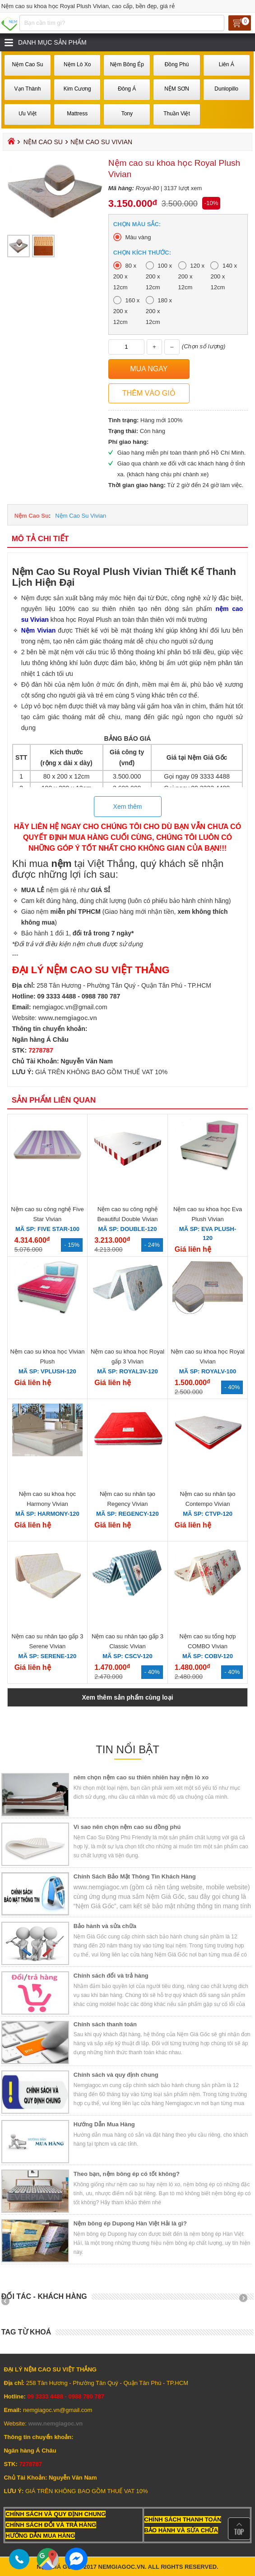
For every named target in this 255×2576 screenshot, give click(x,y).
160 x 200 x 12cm (126, 311)
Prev (8, 2301)
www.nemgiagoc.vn (67, 1017)
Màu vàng (138, 237)
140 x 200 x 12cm (223, 276)
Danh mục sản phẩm (52, 42)
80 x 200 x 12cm (124, 276)
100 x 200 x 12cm (159, 276)
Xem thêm (127, 806)
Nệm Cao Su (43, 142)
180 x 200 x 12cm (159, 311)
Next (246, 2301)
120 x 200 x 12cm (191, 276)
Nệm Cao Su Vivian (80, 515)
